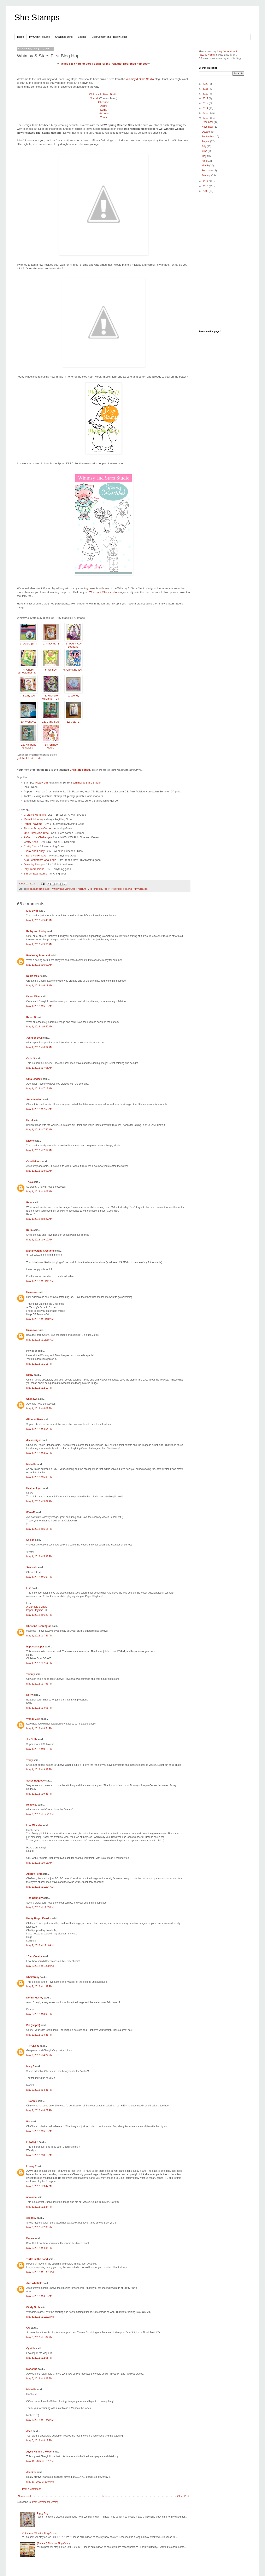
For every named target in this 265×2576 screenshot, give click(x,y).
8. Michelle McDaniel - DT (51, 697)
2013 (206, 112)
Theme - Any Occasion (136, 889)
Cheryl (94, 98)
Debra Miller (33, 976)
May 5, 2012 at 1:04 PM (39, 2337)
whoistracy (32, 1977)
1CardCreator (34, 1956)
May (204, 156)
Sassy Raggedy (35, 1780)
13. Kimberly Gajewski (28, 746)
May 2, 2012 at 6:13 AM (39, 1862)
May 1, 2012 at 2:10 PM (39, 1387)
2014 (206, 108)
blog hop (30, 889)
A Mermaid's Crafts (36, 1606)
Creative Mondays (35, 814)
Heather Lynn (34, 1488)
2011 (206, 181)
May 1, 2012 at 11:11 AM (40, 1281)
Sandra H (31, 1567)
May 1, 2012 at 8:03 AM (39, 1170)
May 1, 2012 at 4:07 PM (39, 1408)
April (204, 160)
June (205, 151)
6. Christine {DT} (73, 669)
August (206, 141)
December (208, 122)
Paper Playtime (33, 823)
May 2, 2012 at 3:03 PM (39, 2014)
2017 (206, 103)
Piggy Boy (42, 2513)
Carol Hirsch (33, 1161)
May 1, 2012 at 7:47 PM (39, 1635)
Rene (29, 1202)
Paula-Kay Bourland (38, 955)
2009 (206, 191)
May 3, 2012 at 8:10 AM (39, 2155)
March (205, 165)
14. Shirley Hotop (51, 746)
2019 (206, 98)
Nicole (30, 1140)
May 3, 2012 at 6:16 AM (39, 2131)
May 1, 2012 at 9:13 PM (39, 1749)
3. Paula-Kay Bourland (73, 645)
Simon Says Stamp (35, 873)
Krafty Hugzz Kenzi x (38, 1918)
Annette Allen (34, 1099)
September (208, 136)
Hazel (29, 1120)
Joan (29, 2431)
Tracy (103, 117)
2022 (206, 83)
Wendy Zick (33, 1718)
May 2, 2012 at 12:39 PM (40, 1965)
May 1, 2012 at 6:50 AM (39, 1026)
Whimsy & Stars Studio (140, 79)
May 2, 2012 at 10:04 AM (40, 1886)
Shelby (30, 1539)
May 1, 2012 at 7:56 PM (39, 1683)
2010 (206, 186)
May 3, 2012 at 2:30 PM (39, 2227)
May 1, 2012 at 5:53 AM (39, 944)
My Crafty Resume (39, 36)
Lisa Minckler (34, 1825)
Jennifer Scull (34, 1037)
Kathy (103, 109)
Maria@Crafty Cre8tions (40, 1250)
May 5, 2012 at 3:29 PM (39, 2378)
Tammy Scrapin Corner (38, 828)
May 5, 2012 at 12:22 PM (40, 2316)
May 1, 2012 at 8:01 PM (39, 1707)
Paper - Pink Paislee (114, 889)
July (204, 146)
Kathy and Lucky (36, 931)
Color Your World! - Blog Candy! (39, 2533)
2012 (206, 117)
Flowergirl (32, 2142)
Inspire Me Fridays (35, 855)
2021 (206, 88)
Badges (82, 36)
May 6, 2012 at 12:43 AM (40, 2420)
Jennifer (31, 2472)
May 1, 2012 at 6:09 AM (39, 964)
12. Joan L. (73, 721)
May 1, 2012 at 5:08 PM (39, 1477)
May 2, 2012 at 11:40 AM (40, 1945)
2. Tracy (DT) (50, 643)
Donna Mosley (34, 1997)
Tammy (30, 1674)
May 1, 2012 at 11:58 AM (40, 1339)
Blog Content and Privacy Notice (110, 36)
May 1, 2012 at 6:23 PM (39, 1614)
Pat (28, 2121)
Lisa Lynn (32, 910)
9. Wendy (73, 695)
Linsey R (31, 2166)
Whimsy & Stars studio (103, 592)
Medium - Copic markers (90, 889)
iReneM (30, 1512)
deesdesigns (33, 1440)
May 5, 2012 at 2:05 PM (39, 2357)
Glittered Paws (34, 1419)
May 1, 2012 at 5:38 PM (39, 1556)
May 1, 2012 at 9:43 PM (39, 1793)
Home (20, 36)
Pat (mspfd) (33, 2025)
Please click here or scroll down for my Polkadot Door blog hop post (104, 63)
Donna (30, 2238)
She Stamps (37, 17)
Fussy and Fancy (34, 851)
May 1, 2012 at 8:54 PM (39, 1728)
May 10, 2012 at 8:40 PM (40, 2481)
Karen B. (31, 1017)
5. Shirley (50, 669)
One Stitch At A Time (36, 832)
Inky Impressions (34, 869)
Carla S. (31, 1058)
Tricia (30, 1182)
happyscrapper (35, 1646)
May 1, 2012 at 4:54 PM (39, 1429)
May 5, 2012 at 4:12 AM (39, 2296)
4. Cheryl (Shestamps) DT (28, 671)
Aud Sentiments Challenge (40, 859)
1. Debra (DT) (28, 643)
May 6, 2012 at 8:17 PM (39, 2440)
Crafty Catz (30, 846)
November (208, 126)
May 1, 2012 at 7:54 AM (39, 1150)
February (207, 170)
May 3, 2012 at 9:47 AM (39, 2186)
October (206, 131)
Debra (103, 105)
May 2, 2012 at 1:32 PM (39, 1986)
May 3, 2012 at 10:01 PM (40, 2272)
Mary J (30, 2066)
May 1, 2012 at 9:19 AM (39, 1239)
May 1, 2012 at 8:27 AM (39, 1218)
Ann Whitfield (34, 2283)
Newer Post (24, 2496)
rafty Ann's (32, 841)
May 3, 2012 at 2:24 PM (39, 2206)
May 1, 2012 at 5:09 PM (39, 1501)
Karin (29, 1230)
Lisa (28, 1588)
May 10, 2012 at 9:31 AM (40, 2461)
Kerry (29, 1694)
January (206, 175)
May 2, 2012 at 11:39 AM (40, 1907)
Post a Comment (31, 2489)
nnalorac (31, 2197)
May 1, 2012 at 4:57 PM (39, 1453)
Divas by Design (33, 864)
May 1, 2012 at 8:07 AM (39, 1191)
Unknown (31, 1292)
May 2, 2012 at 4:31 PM (39, 2089)
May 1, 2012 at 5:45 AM (39, 920)
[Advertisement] (221, 262)
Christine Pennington (38, 1626)
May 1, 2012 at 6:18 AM (39, 985)
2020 (206, 93)
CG (28, 2327)
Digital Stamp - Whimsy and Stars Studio (56, 889)
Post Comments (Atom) (45, 2502)
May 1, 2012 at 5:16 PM (39, 1528)
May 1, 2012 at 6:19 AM (39, 1006)
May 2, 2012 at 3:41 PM (39, 2034)
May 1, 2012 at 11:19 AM (40, 1319)
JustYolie (31, 1739)
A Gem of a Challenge (37, 837)
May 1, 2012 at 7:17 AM (39, 1088)
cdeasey (31, 2217)
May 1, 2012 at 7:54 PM (39, 1663)
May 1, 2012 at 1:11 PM (39, 1363)
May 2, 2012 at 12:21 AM (40, 1814)
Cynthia (30, 2348)
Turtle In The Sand (37, 2259)
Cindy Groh (33, 2307)
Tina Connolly (34, 1898)
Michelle (103, 113)
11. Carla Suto (50, 721)
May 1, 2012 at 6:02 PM (39, 1577)
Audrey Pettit (34, 1873)
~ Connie (31, 2101)
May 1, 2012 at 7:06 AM (39, 1067)
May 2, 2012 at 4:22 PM (39, 2055)
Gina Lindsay (34, 1079)
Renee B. (31, 1804)
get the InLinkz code (29, 758)
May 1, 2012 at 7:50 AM (39, 1109)
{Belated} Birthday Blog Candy (53, 2543)
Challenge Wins (63, 36)
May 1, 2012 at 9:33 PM (39, 1769)
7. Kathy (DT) (28, 695)
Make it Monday (33, 819)
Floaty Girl (41, 782)
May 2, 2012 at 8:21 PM (39, 2110)
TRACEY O (32, 2045)
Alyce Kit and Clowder (39, 2451)
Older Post (183, 2496)
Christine (103, 102)
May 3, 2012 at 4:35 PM (39, 2248)
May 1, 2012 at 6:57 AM (39, 1047)
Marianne (31, 2369)
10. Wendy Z (28, 721)
